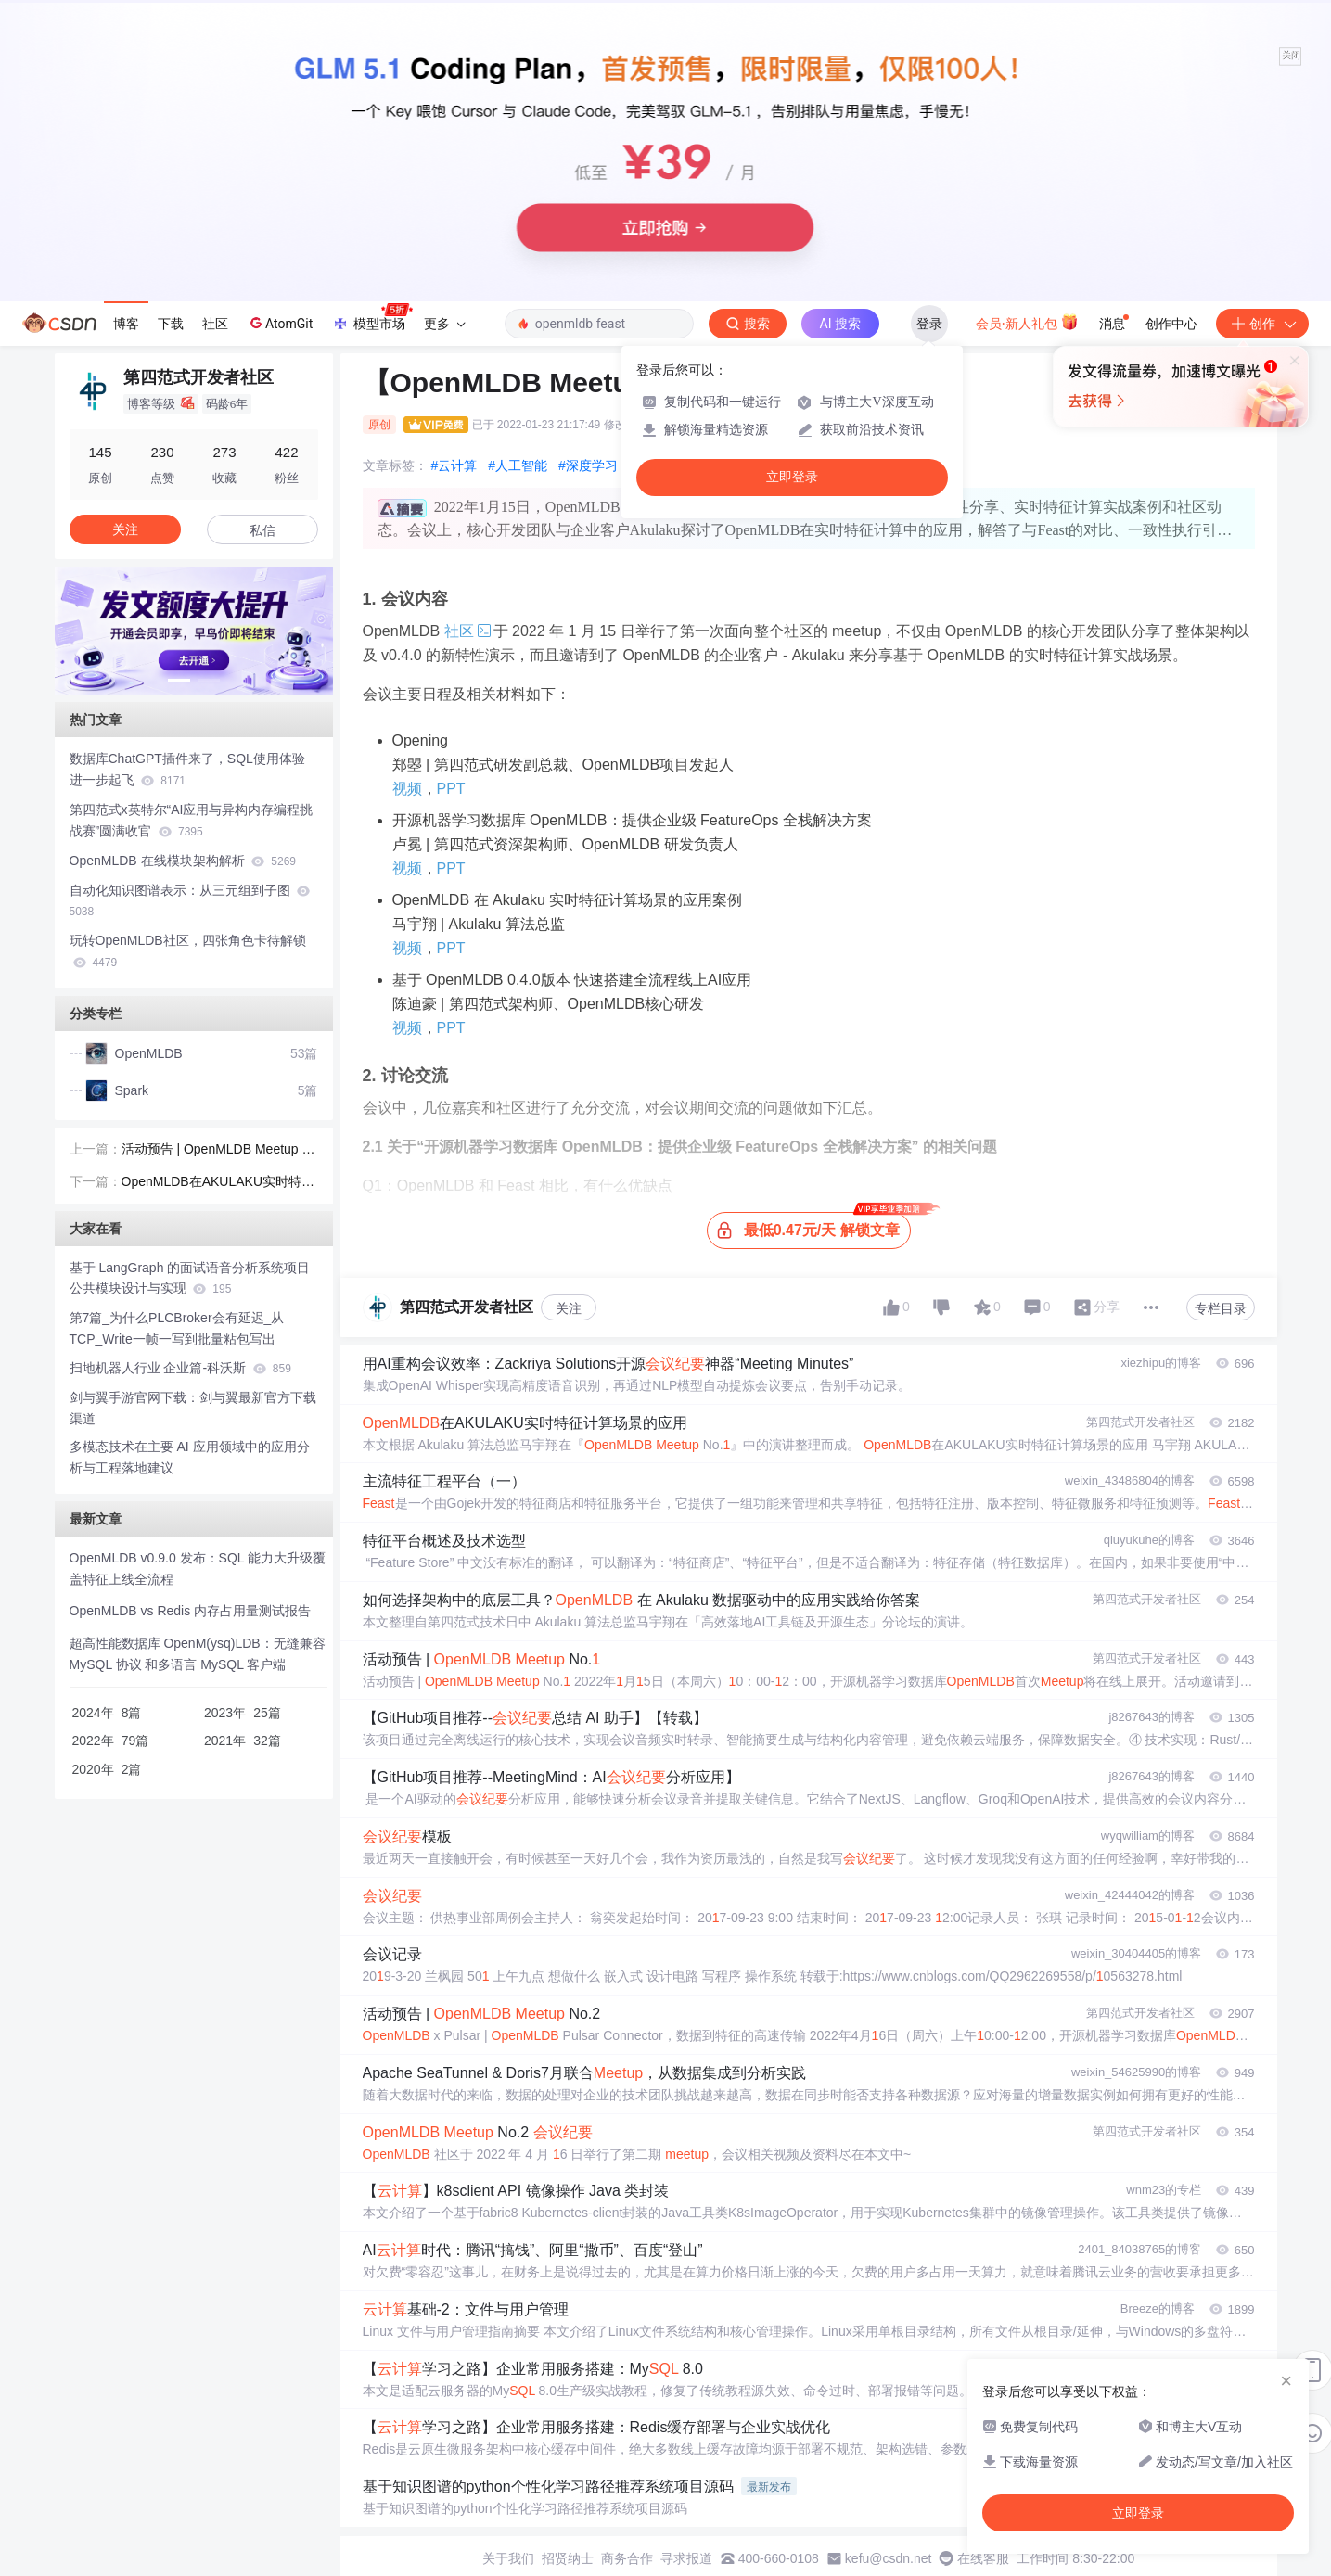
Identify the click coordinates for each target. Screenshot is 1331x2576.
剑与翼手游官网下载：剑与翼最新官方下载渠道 (193, 1408)
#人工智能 (517, 465)
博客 (126, 323)
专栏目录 (1221, 1308)
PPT (451, 789)
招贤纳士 (568, 2558)
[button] (179, 680)
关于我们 (508, 2558)
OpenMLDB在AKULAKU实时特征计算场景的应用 (218, 1183)
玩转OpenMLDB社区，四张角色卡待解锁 (188, 951)
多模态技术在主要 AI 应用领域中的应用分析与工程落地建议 (190, 1457)
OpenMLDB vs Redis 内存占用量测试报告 (191, 1610)
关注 (569, 1308)
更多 (444, 323)
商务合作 (627, 2558)
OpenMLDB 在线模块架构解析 (183, 860)
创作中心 (1171, 323)
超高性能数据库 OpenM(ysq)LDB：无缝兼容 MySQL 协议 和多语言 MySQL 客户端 (198, 1654)
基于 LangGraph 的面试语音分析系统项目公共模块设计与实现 (190, 1278)
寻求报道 (686, 2558)
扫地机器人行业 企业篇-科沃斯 (180, 1367)
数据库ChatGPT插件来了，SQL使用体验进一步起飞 (187, 769)
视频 (407, 789)
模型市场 (372, 318)
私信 (262, 530)
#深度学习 (588, 465)
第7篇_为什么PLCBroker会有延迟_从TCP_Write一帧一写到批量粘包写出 (177, 1328)
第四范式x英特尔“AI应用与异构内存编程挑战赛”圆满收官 (192, 820)
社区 (215, 323)
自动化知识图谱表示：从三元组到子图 (190, 901)
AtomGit (280, 322)
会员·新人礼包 (1027, 321)
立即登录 (792, 477)
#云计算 (454, 465)
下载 (171, 323)
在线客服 (983, 2558)
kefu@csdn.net (888, 2558)
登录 (929, 323)
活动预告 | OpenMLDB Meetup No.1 (217, 1150)
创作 (1262, 323)
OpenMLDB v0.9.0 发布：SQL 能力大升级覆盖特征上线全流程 (198, 1568)
